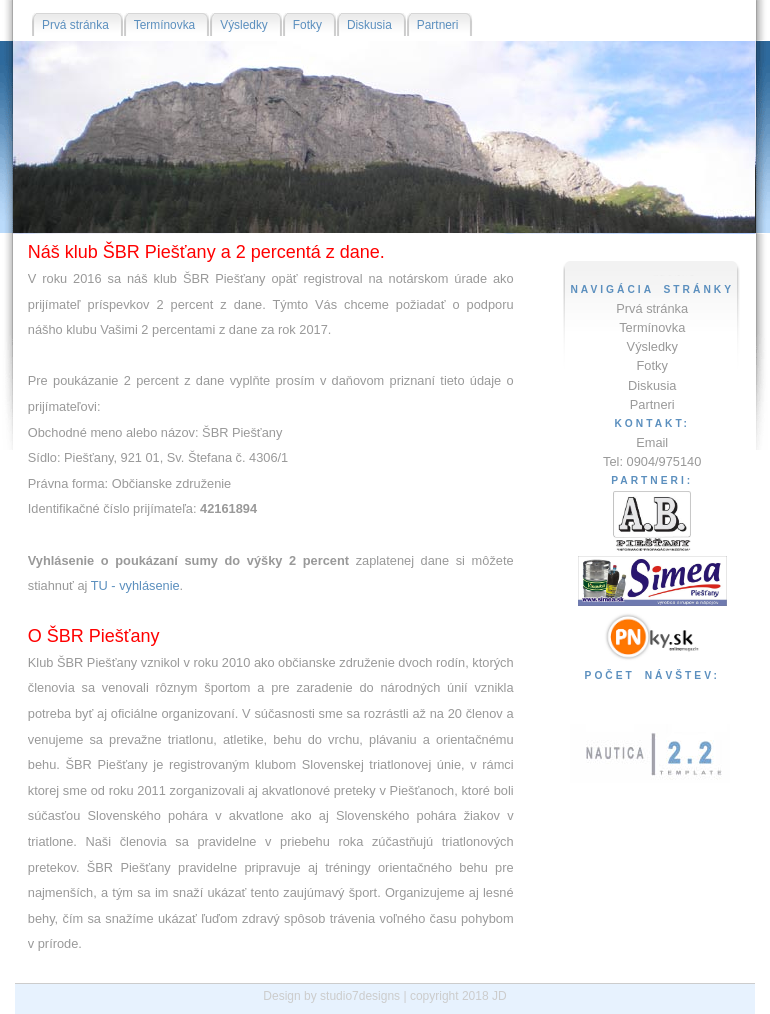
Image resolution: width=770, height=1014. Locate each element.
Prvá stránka (652, 308)
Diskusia (652, 385)
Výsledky (652, 346)
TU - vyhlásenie (135, 585)
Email (652, 442)
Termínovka (652, 327)
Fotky (652, 365)
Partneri (652, 404)
